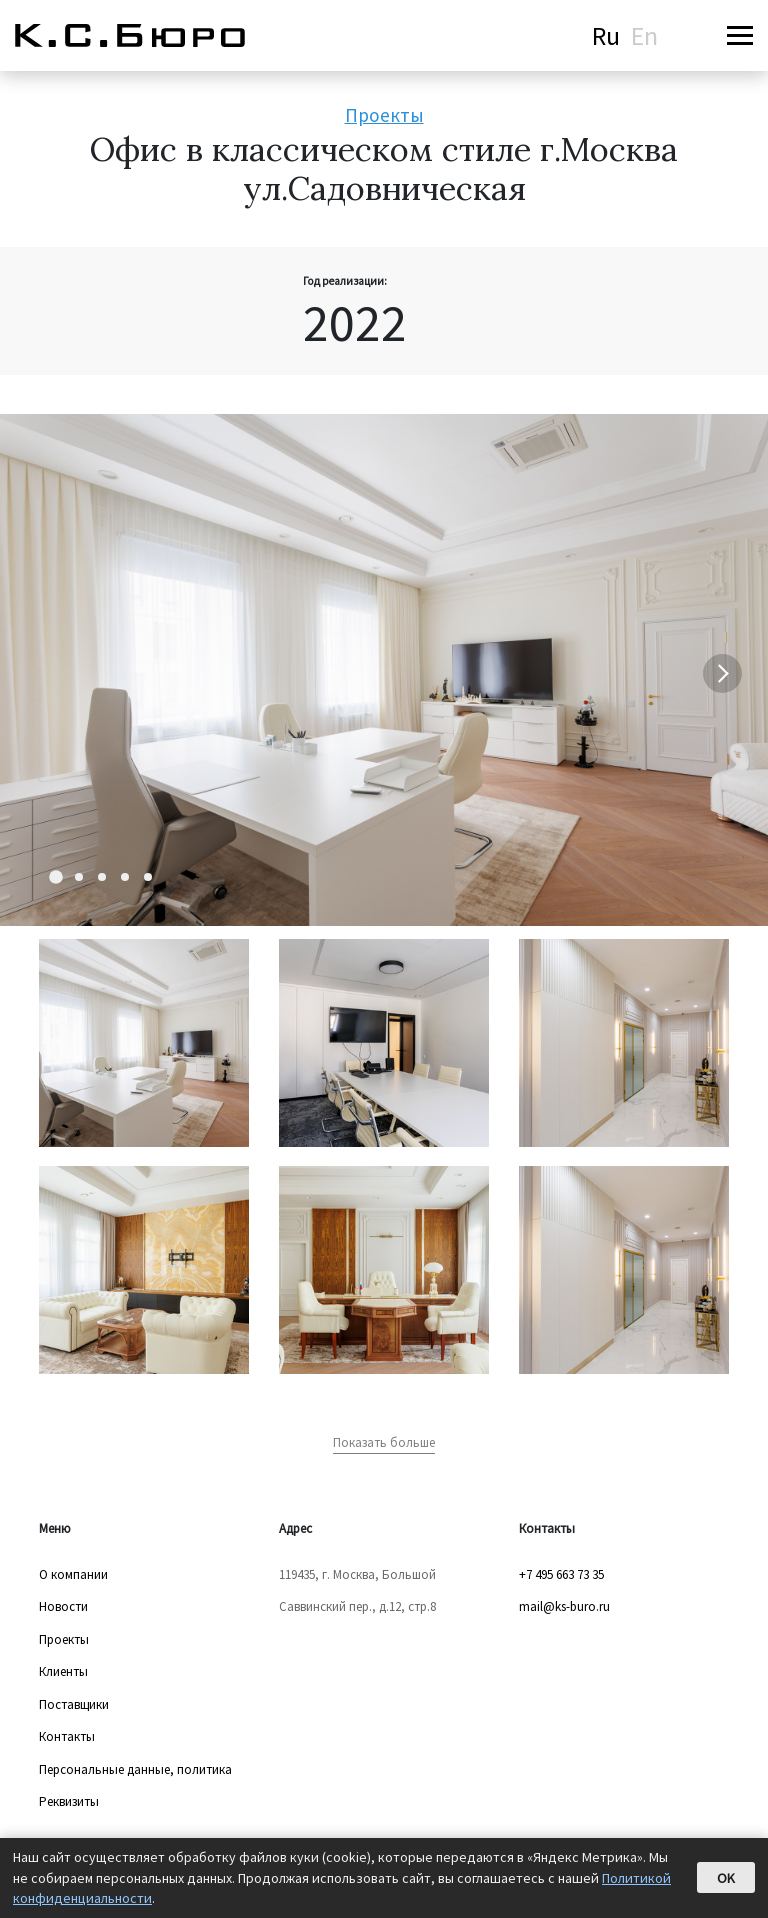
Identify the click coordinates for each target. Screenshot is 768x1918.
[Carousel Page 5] (148, 877)
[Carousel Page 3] (102, 877)
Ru (606, 35)
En (644, 35)
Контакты (67, 1736)
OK (726, 1878)
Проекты (384, 115)
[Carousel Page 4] (125, 877)
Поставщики (74, 1704)
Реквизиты (69, 1801)
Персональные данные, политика (135, 1769)
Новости (63, 1606)
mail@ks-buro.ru (564, 1606)
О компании (73, 1574)
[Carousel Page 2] (79, 877)
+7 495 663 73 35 (561, 1574)
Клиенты (63, 1671)
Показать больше (384, 1442)
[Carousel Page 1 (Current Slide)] (56, 878)
